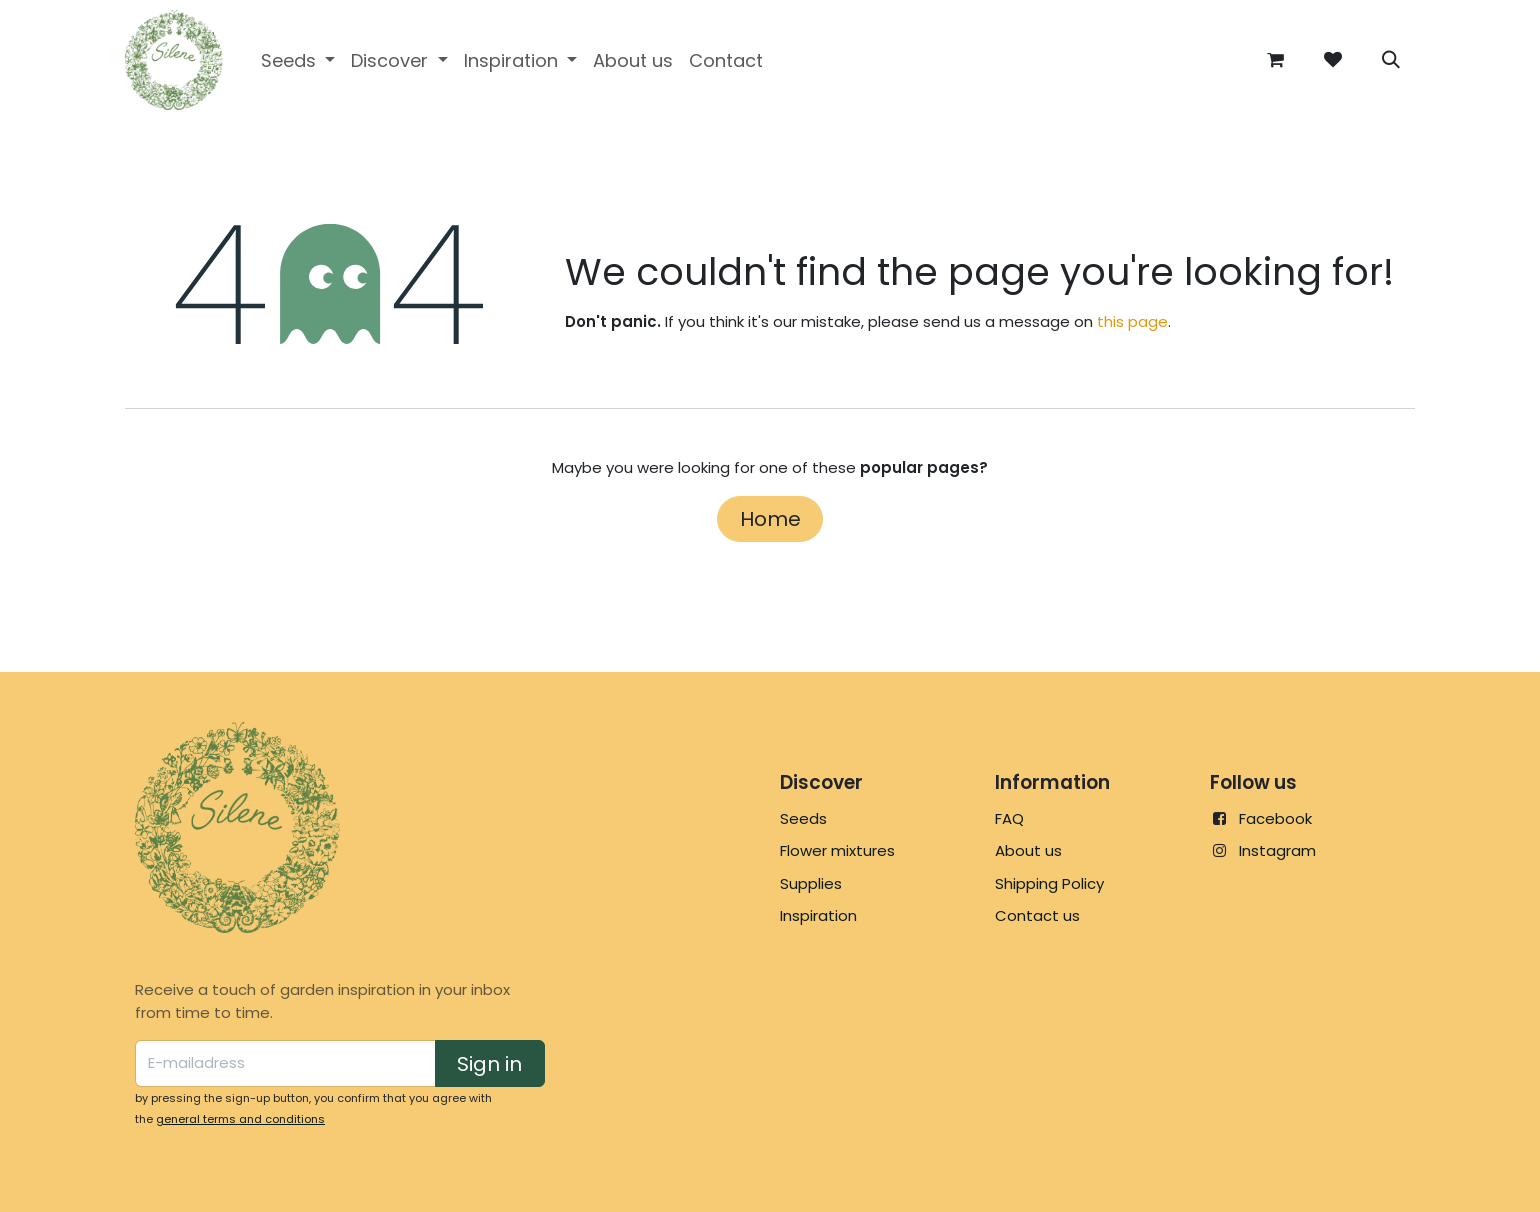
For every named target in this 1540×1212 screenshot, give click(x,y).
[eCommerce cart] (1275, 60)
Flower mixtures (837, 850)
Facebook (1275, 818)
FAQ (1009, 818)
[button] (1391, 60)
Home (770, 519)
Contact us (1037, 915)
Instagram (1277, 850)
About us (1028, 850)
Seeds (803, 818)
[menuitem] (298, 60)
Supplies (811, 883)
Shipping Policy (1049, 883)
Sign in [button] (489, 1064)
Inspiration (818, 915)
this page (1132, 321)
